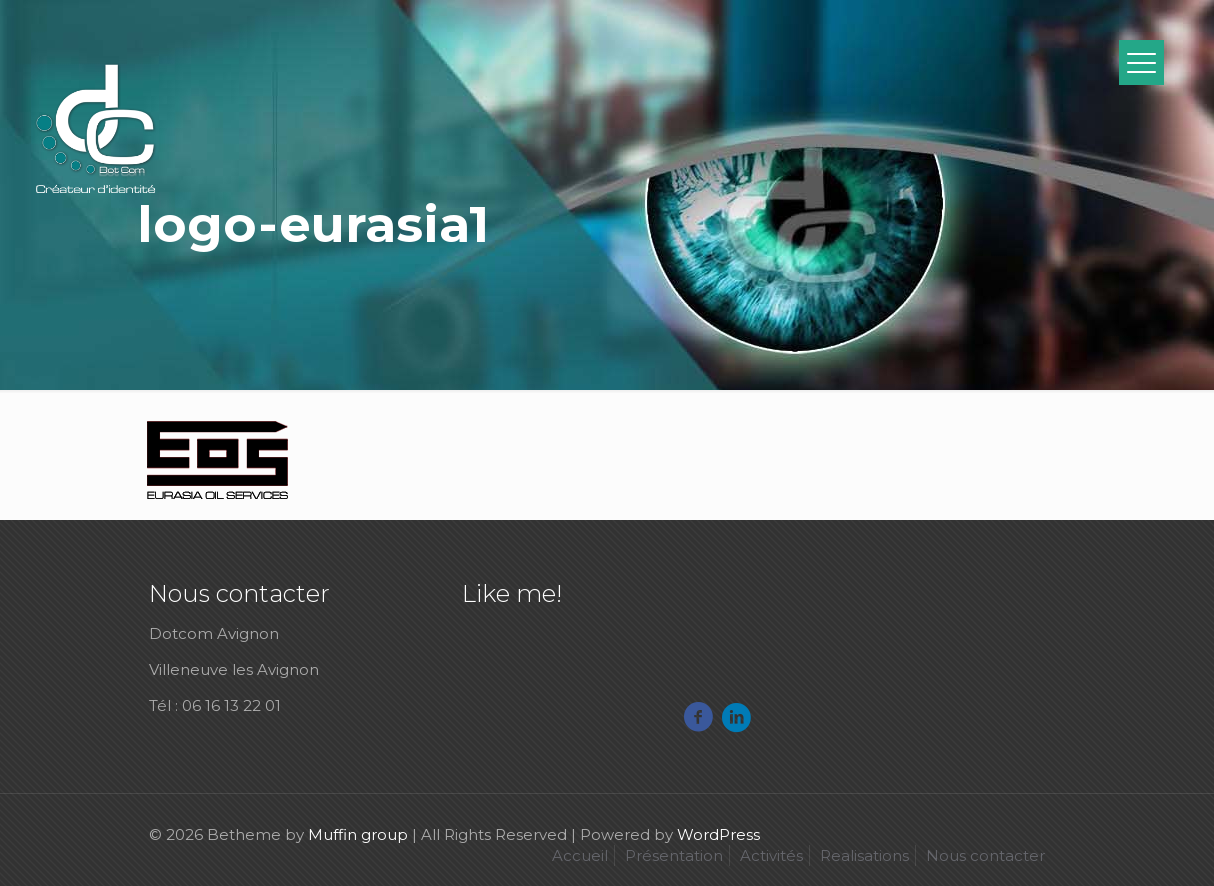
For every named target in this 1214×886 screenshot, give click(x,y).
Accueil (580, 855)
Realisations (864, 855)
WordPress (718, 834)
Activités (771, 855)
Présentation (674, 855)
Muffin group (358, 834)
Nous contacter (985, 855)
